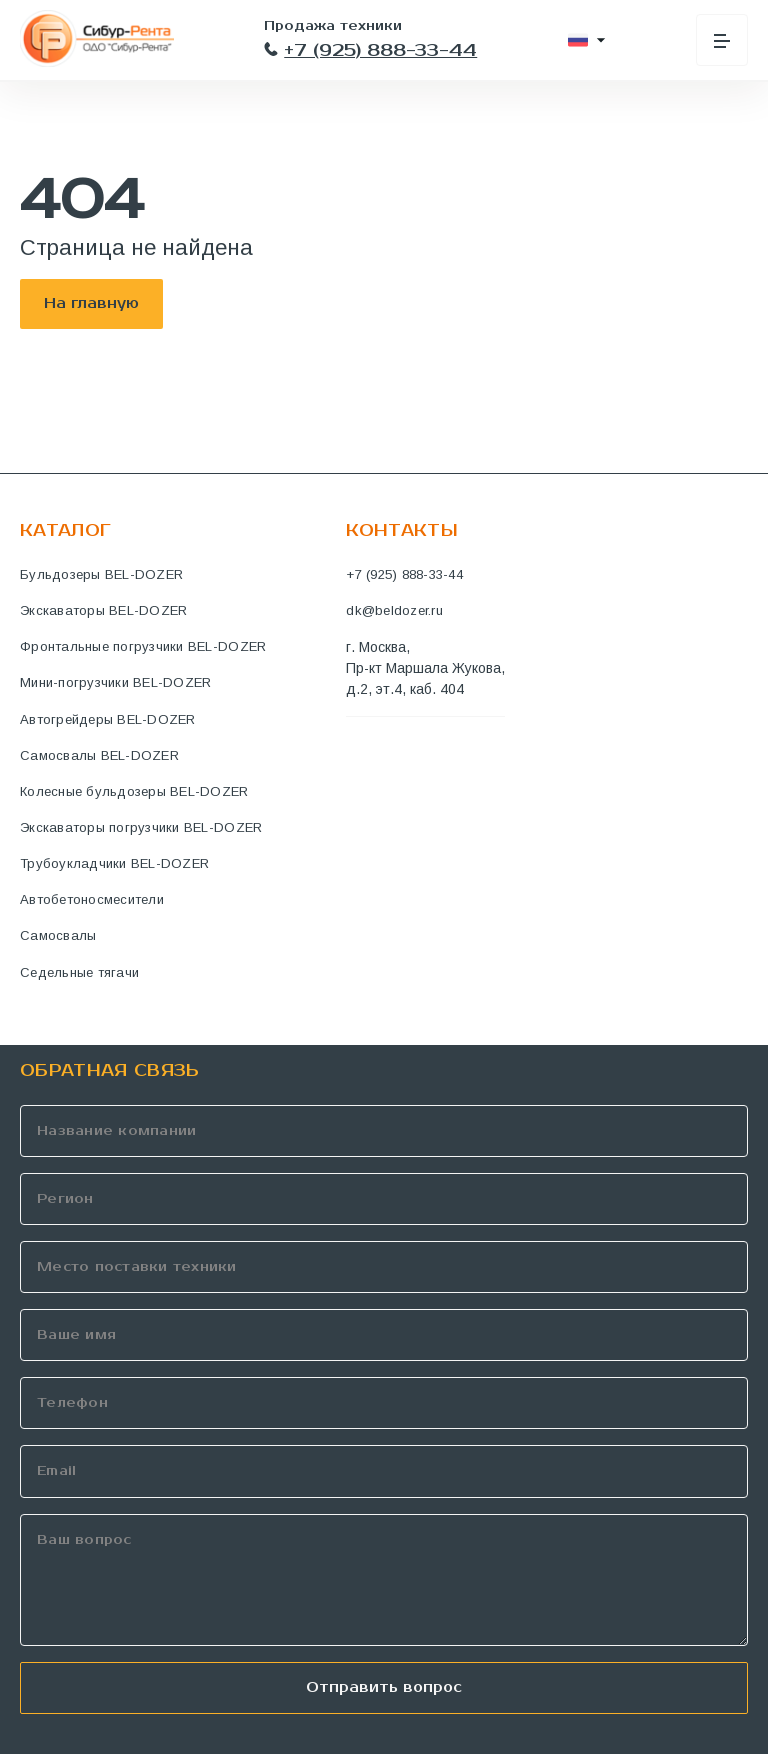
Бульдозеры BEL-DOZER (101, 574)
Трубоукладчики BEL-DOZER (114, 863)
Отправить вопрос (384, 1687)
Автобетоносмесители (92, 899)
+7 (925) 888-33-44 (370, 50)
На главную (91, 303)
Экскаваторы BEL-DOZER (103, 610)
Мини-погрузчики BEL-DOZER (116, 682)
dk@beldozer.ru (394, 610)
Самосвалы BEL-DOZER (99, 755)
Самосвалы (58, 935)
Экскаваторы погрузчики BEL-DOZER (141, 827)
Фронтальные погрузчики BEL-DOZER (143, 646)
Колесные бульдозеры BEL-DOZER (134, 791)
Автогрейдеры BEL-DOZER (108, 719)
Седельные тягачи (79, 972)
